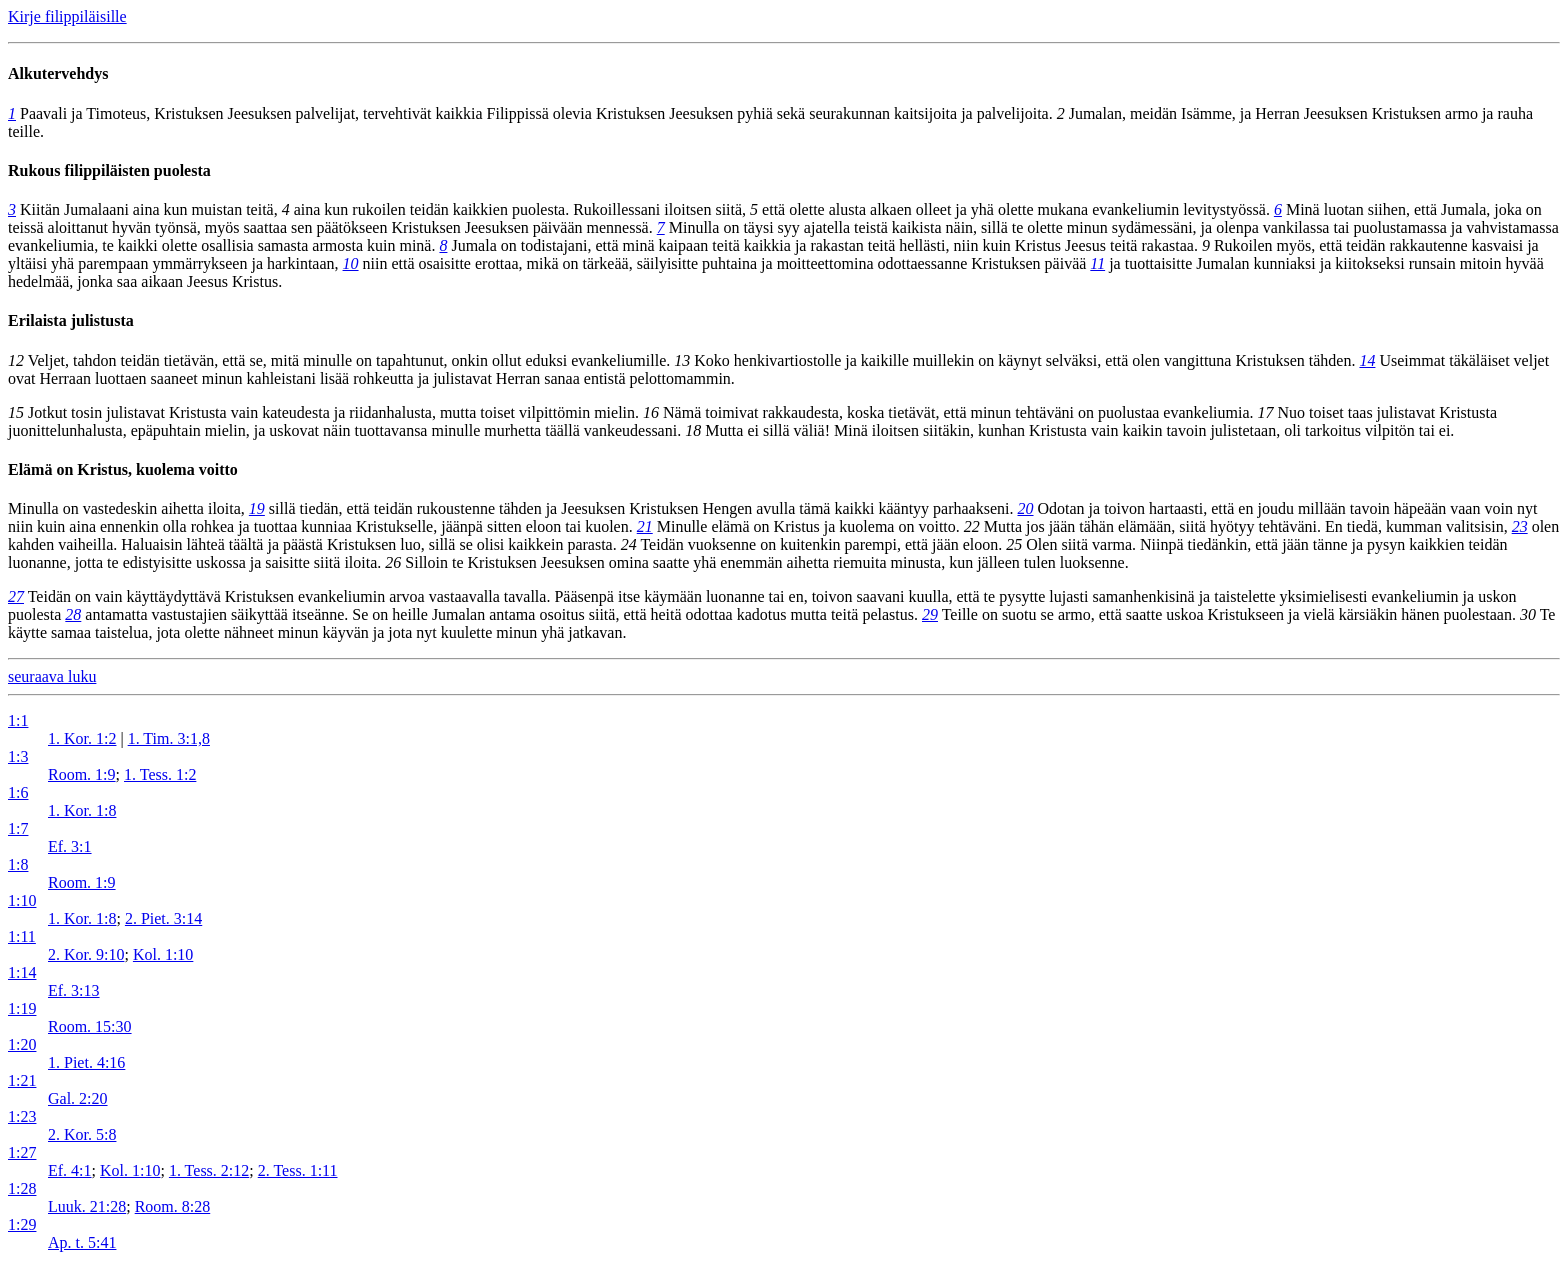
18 (693, 430)
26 (393, 562)
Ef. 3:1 (70, 846)
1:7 (18, 828)
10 (351, 263)
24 (629, 544)
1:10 (22, 900)
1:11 (22, 936)
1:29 (22, 1224)
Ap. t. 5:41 (82, 1242)
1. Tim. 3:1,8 (169, 738)
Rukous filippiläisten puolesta (109, 170)
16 (651, 412)
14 (1367, 360)
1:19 (22, 1008)
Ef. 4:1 (70, 1170)
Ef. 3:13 (74, 990)
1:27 (22, 1152)
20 (1026, 508)
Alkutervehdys (58, 73)
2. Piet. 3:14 (163, 918)
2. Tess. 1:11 (298, 1170)
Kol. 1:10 (163, 954)
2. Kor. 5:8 (82, 1134)
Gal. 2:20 (78, 1098)
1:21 (22, 1080)
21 (645, 526)
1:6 (18, 792)
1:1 (18, 720)
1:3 (18, 756)
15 (16, 412)
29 (930, 614)
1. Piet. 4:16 (86, 1062)
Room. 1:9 (82, 774)
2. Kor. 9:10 (86, 954)
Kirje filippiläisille (67, 16)
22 (972, 526)
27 (16, 596)
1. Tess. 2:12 (209, 1170)
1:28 (22, 1188)
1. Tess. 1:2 (160, 774)
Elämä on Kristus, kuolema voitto (123, 469)
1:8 (18, 864)
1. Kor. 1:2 (82, 738)
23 (1520, 526)
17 (1266, 412)
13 (682, 360)
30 (1528, 614)
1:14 (22, 972)
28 (73, 614)
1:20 (22, 1044)
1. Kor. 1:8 (82, 810)
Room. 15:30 (90, 1026)
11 (1097, 263)
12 (16, 360)
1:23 (22, 1116)
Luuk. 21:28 (87, 1206)
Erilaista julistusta (71, 320)
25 (1014, 544)
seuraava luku (52, 676)
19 (257, 508)
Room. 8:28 (173, 1206)
